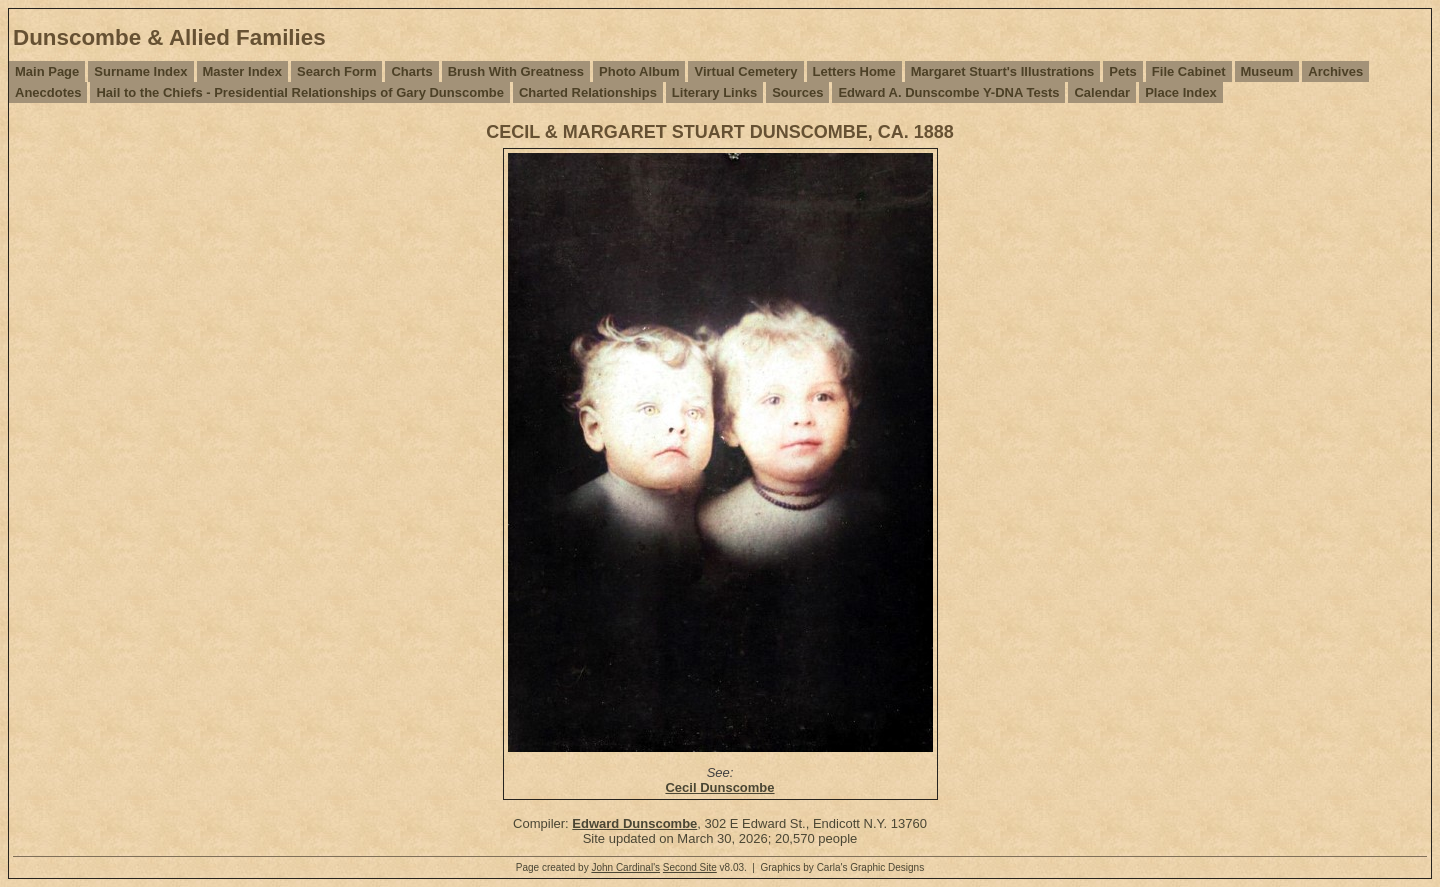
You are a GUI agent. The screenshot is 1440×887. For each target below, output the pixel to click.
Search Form (336, 71)
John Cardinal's (625, 867)
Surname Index (140, 71)
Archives (1335, 71)
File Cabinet (1189, 71)
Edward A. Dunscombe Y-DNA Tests (948, 92)
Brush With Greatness (516, 71)
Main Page (47, 71)
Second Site (690, 867)
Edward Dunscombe (634, 823)
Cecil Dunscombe (719, 787)
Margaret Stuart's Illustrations (1003, 71)
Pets (1122, 71)
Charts (411, 71)
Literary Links (714, 92)
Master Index (242, 71)
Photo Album (639, 71)
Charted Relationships (588, 92)
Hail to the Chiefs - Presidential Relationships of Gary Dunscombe (299, 92)
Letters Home (854, 71)
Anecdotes (48, 92)
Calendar (1102, 92)
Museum (1267, 71)
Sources (797, 92)
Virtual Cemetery (745, 71)
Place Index (1181, 92)
